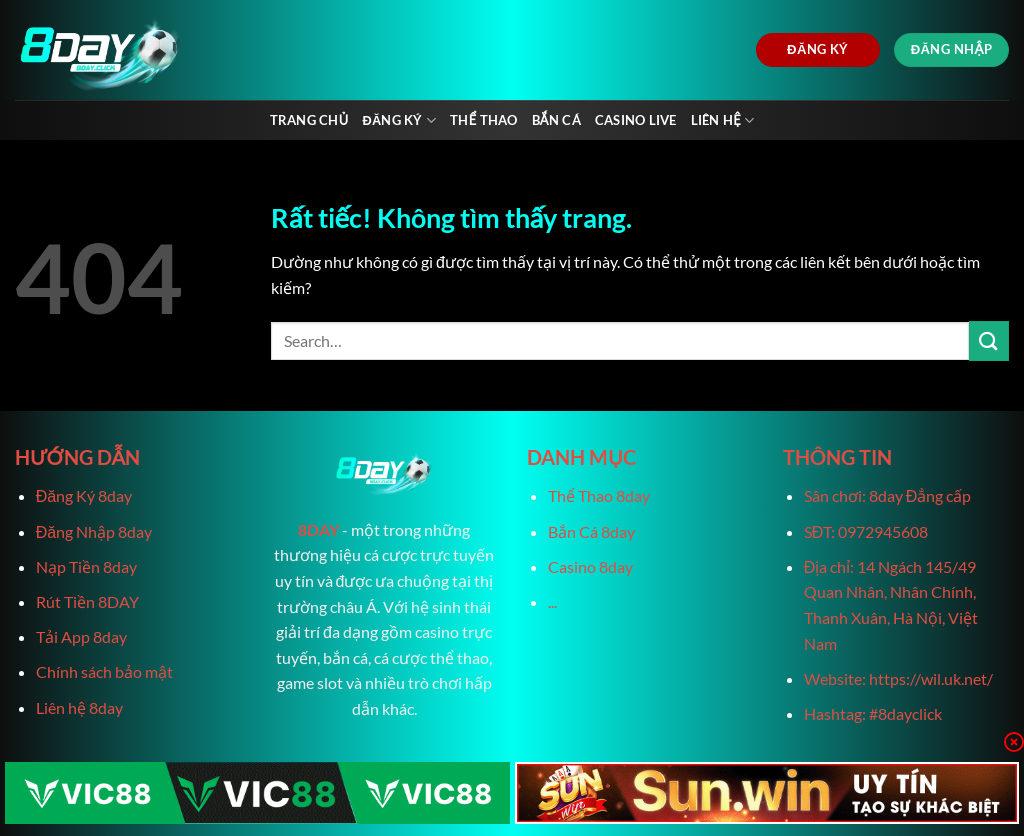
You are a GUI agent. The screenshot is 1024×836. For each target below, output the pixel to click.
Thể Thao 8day (599, 495)
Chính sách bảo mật (104, 671)
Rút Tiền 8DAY (87, 601)
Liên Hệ (723, 120)
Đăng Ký (399, 120)
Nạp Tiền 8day (86, 566)
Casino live (636, 120)
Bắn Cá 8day (591, 531)
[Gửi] (989, 340)
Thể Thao (483, 120)
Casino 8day (590, 566)
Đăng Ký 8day (84, 495)
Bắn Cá (556, 120)
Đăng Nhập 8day (94, 531)
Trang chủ (309, 120)
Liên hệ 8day (79, 707)
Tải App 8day (81, 636)
